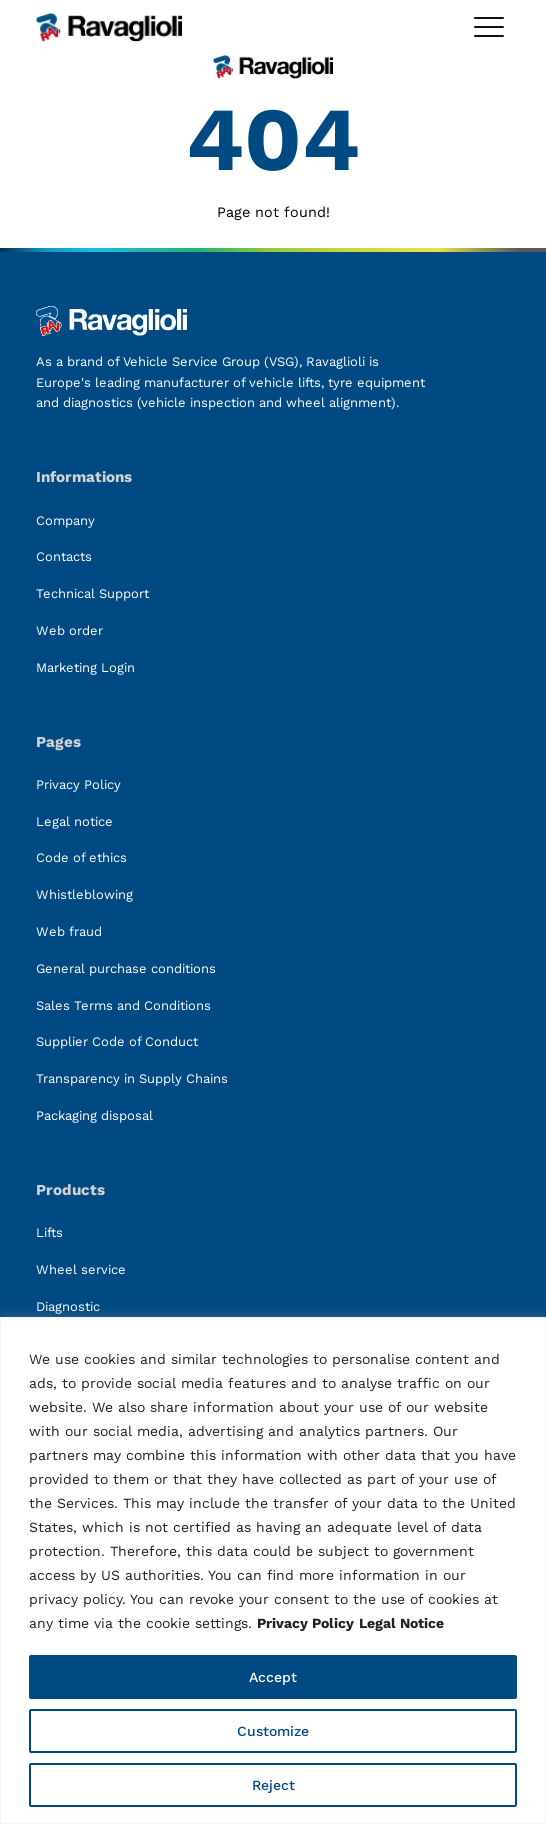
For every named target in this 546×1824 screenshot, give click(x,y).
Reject (273, 1785)
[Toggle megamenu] (489, 27)
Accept (273, 1677)
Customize (273, 1731)
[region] (273, 1570)
